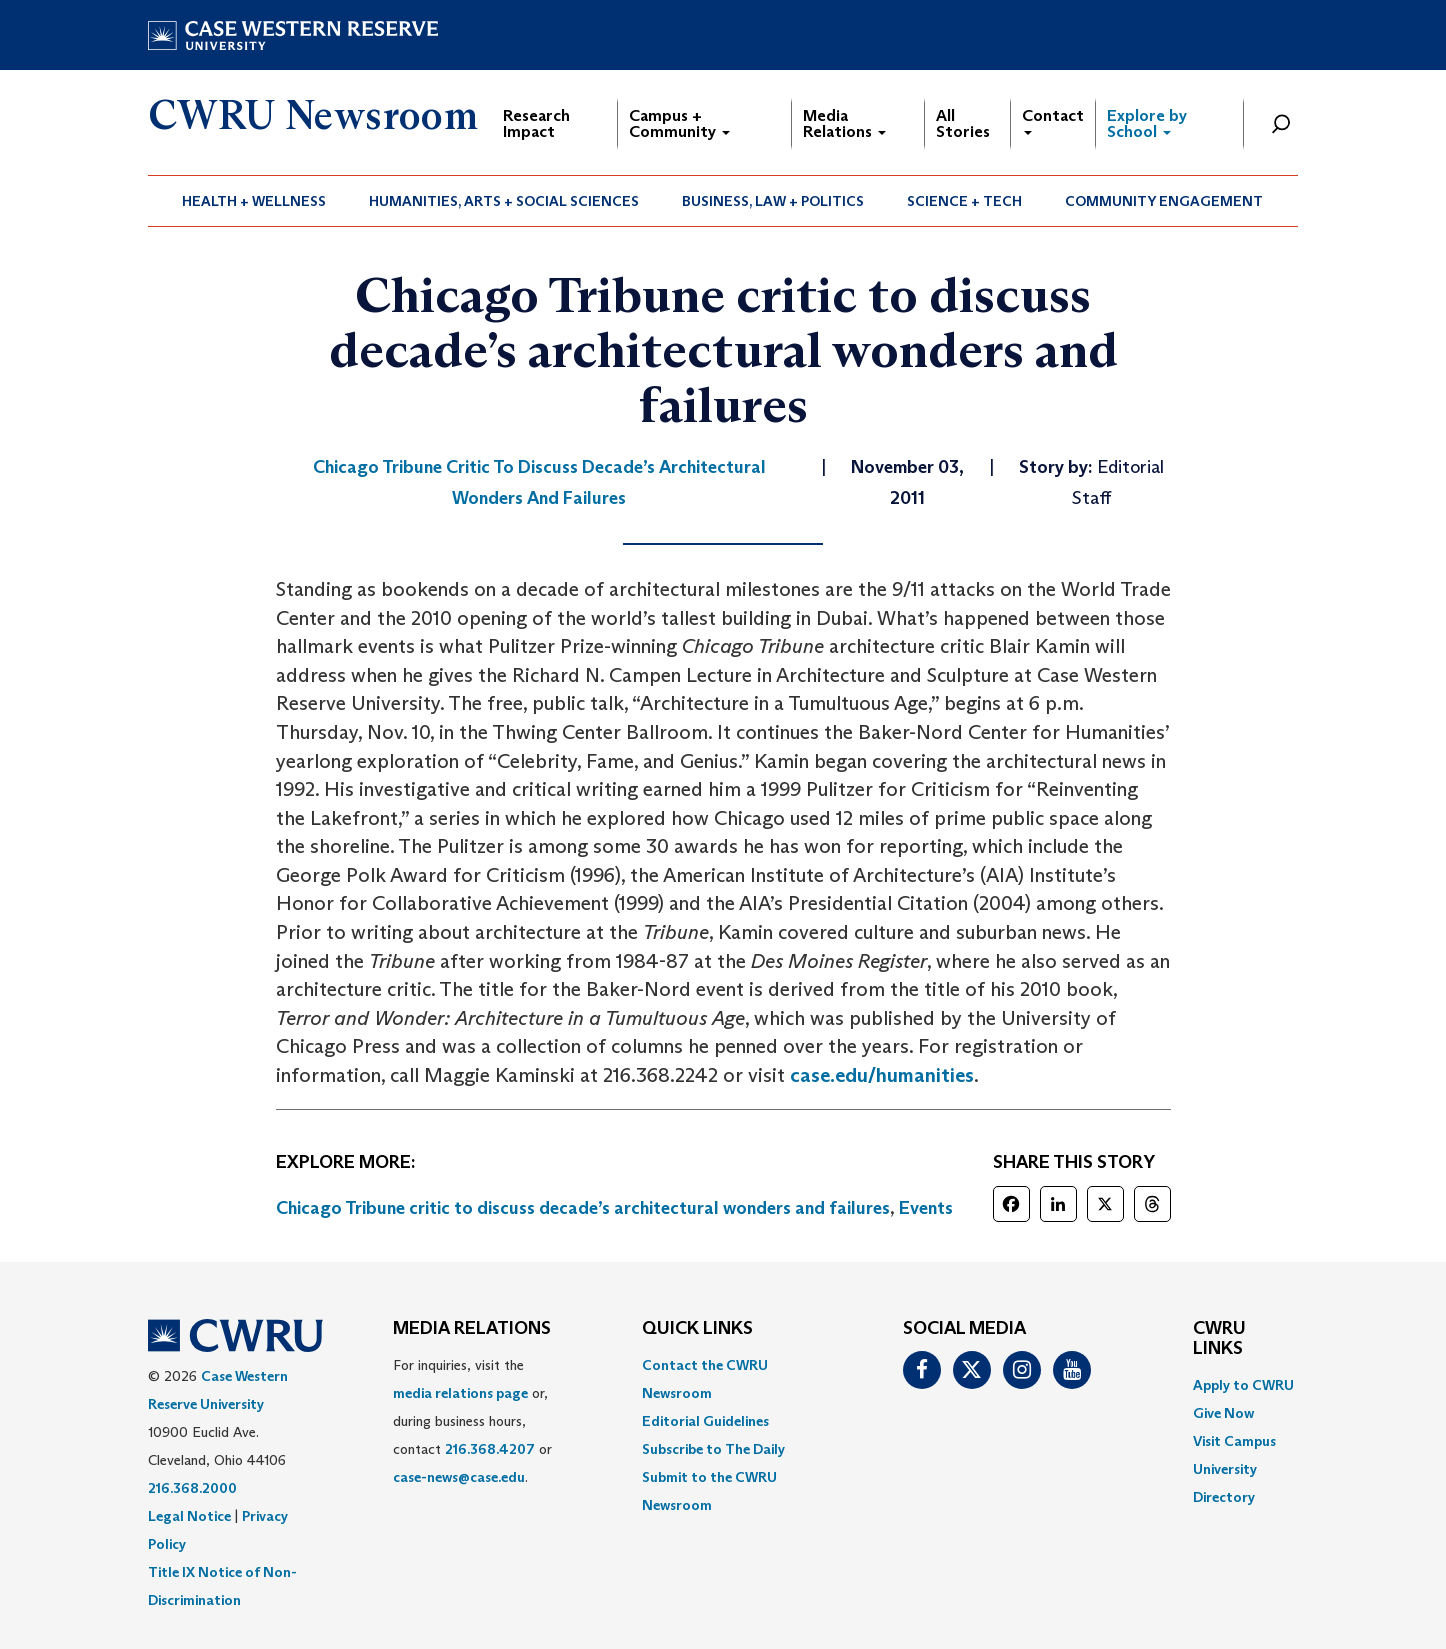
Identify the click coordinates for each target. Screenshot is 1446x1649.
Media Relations (844, 123)
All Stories (963, 123)
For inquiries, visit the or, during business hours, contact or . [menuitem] (472, 1421)
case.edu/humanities (882, 1075)
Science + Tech (964, 201)
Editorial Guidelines (705, 1421)
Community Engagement (1164, 201)
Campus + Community (679, 123)
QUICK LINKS (697, 1329)
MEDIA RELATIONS (472, 1329)
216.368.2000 (192, 1488)
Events (926, 1208)
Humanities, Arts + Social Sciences (504, 201)
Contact (1053, 120)
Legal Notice (189, 1516)
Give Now (1223, 1413)
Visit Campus (1234, 1441)
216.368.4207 (490, 1449)
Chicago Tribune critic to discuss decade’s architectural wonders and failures (583, 1208)
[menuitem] (254, 201)
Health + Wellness (254, 201)
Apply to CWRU (1243, 1385)
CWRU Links (1219, 1339)
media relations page (460, 1393)
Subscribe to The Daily (713, 1449)
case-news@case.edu (459, 1477)
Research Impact (536, 123)
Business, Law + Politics (773, 201)
